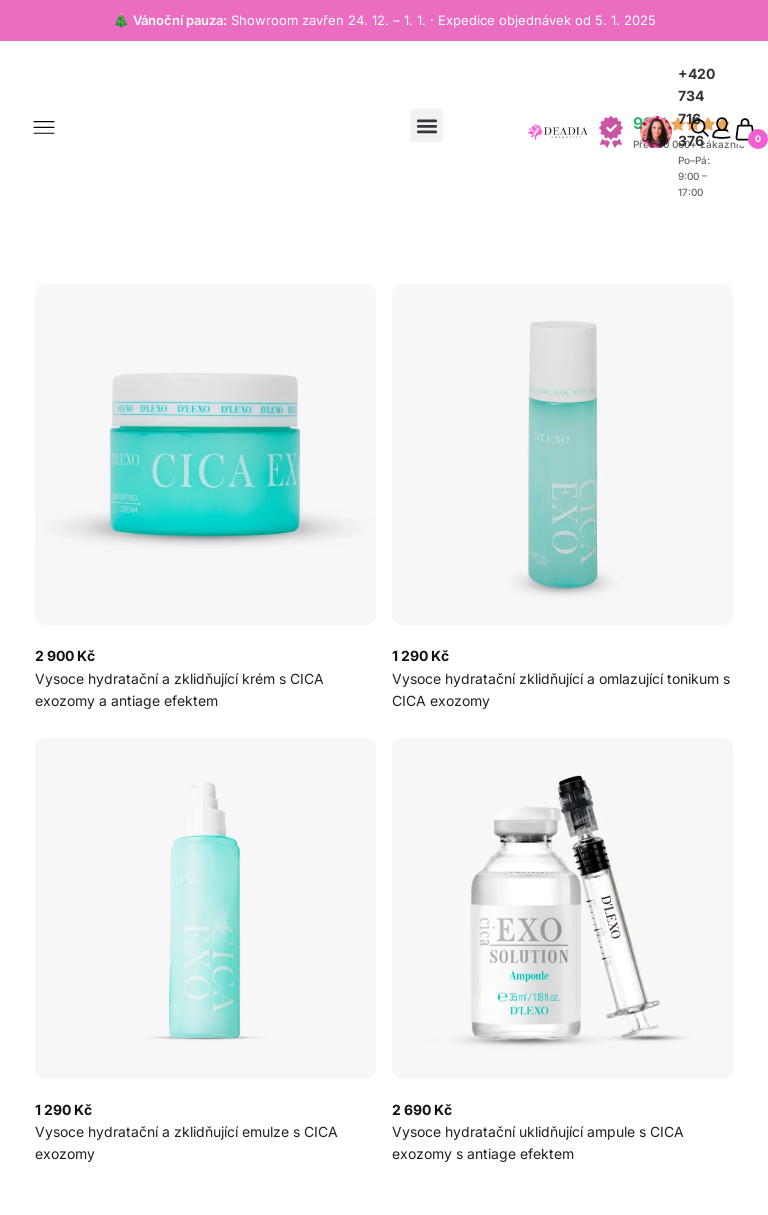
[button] (426, 125)
